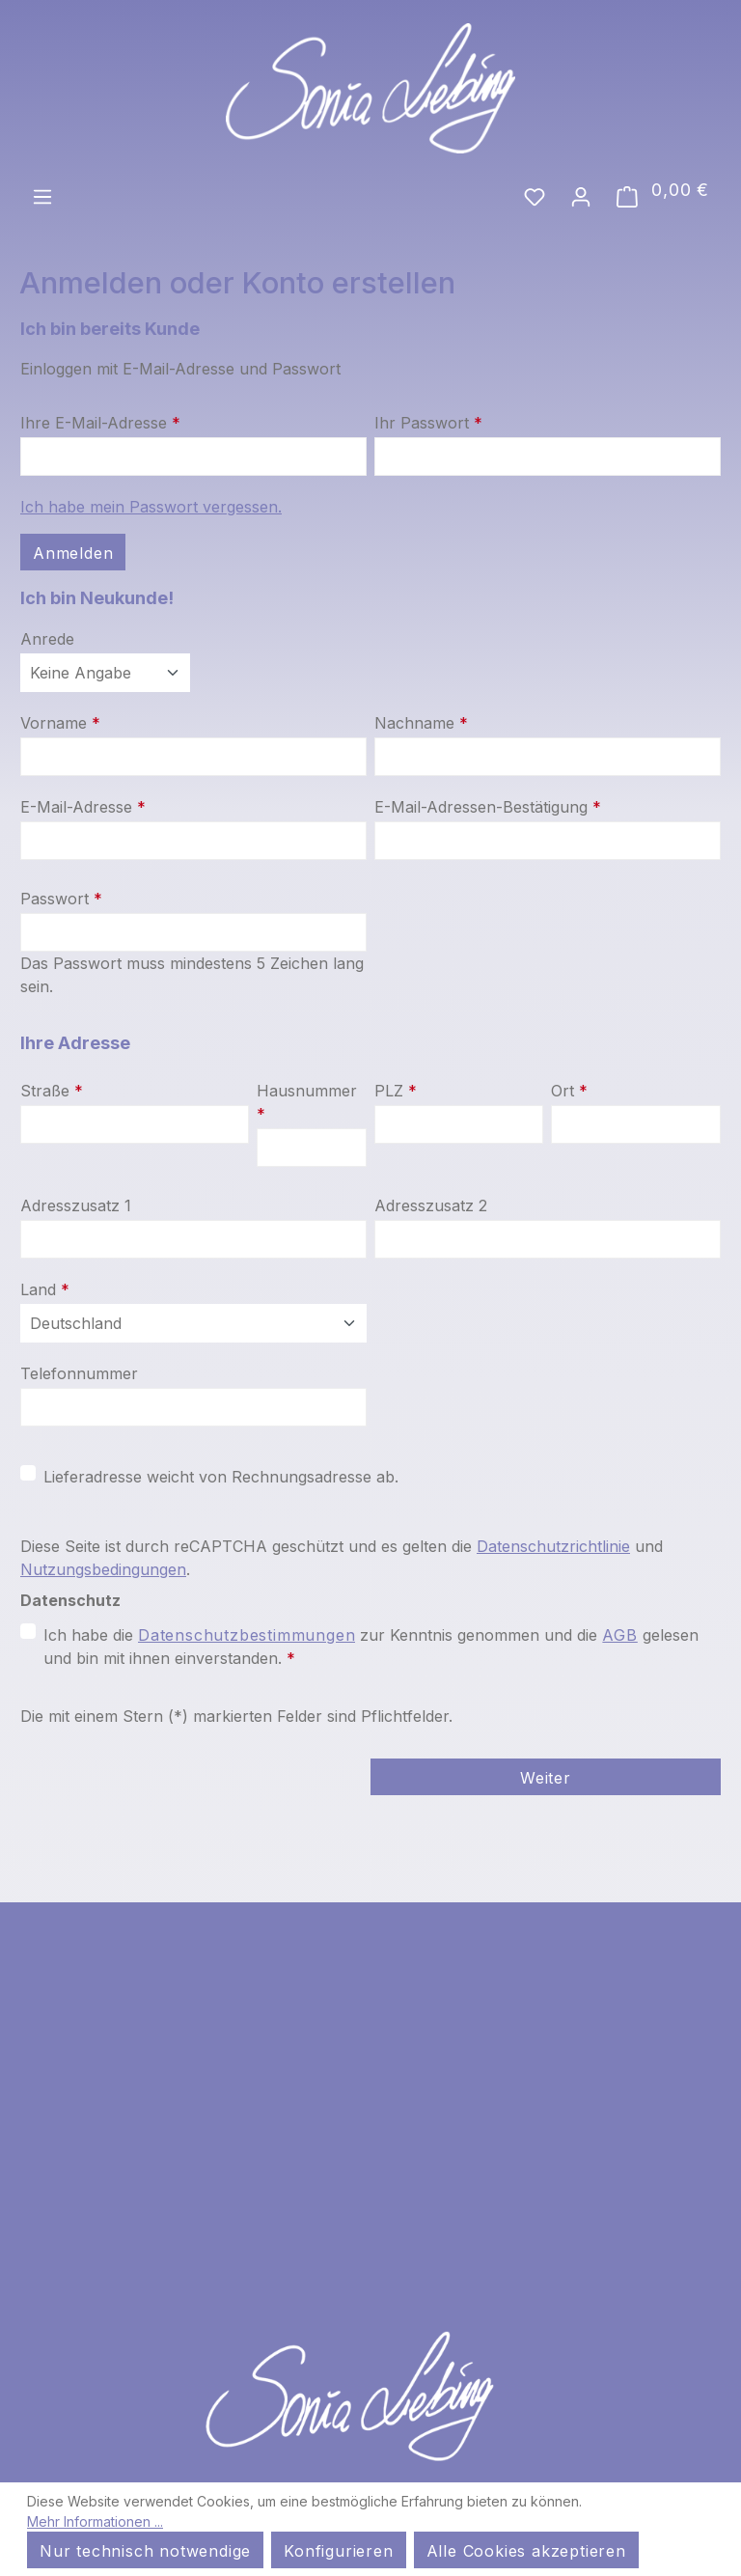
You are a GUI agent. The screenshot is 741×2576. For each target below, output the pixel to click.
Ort (569, 1090)
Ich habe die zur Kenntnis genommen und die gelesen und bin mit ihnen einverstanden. (371, 1645)
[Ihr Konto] (581, 195)
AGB (619, 1635)
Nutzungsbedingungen (103, 1569)
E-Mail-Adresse (83, 807)
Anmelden (73, 553)
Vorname (60, 723)
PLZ (395, 1090)
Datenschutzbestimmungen (246, 1635)
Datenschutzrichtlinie (553, 1546)
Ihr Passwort (428, 422)
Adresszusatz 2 (430, 1205)
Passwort (61, 898)
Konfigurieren (338, 2551)
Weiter (545, 1777)
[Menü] (42, 195)
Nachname (421, 723)
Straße (51, 1090)
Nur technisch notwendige (145, 2551)
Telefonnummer (79, 1373)
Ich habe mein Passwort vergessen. (151, 506)
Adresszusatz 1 (75, 1205)
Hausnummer (307, 1102)
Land (44, 1289)
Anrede (47, 639)
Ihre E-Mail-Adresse (100, 422)
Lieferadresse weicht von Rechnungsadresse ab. (220, 1476)
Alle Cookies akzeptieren (526, 2551)
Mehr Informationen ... (95, 2521)
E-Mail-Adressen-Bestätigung (487, 807)
